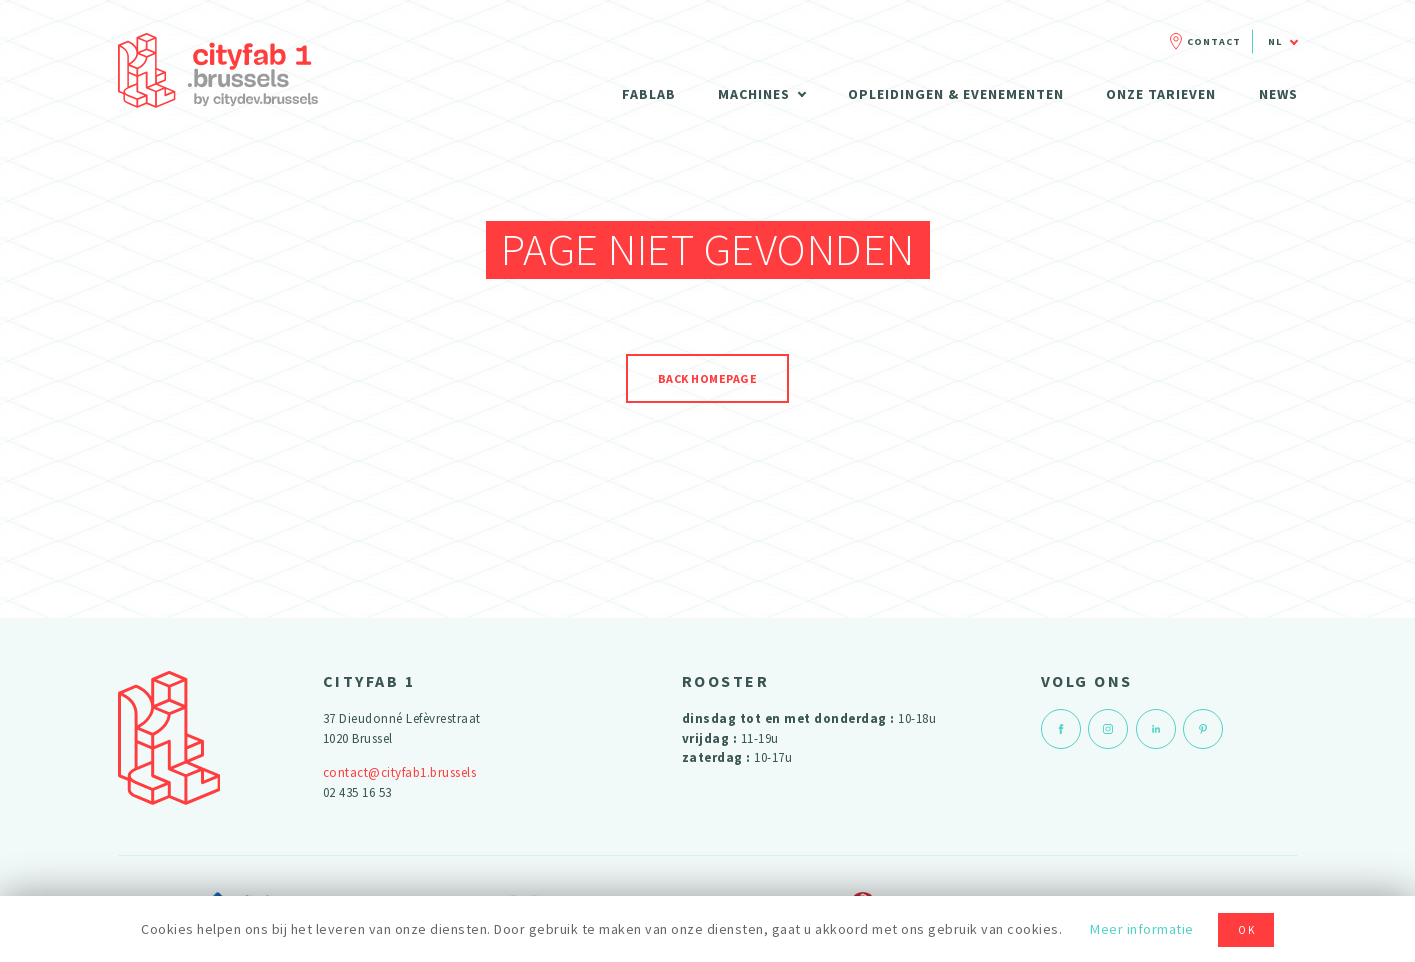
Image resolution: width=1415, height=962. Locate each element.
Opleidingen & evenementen (956, 94)
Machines (754, 94)
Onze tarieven (1161, 94)
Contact (1214, 41)
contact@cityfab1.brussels (400, 772)
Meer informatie (1142, 929)
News (1278, 94)
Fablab (649, 94)
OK (1247, 930)
